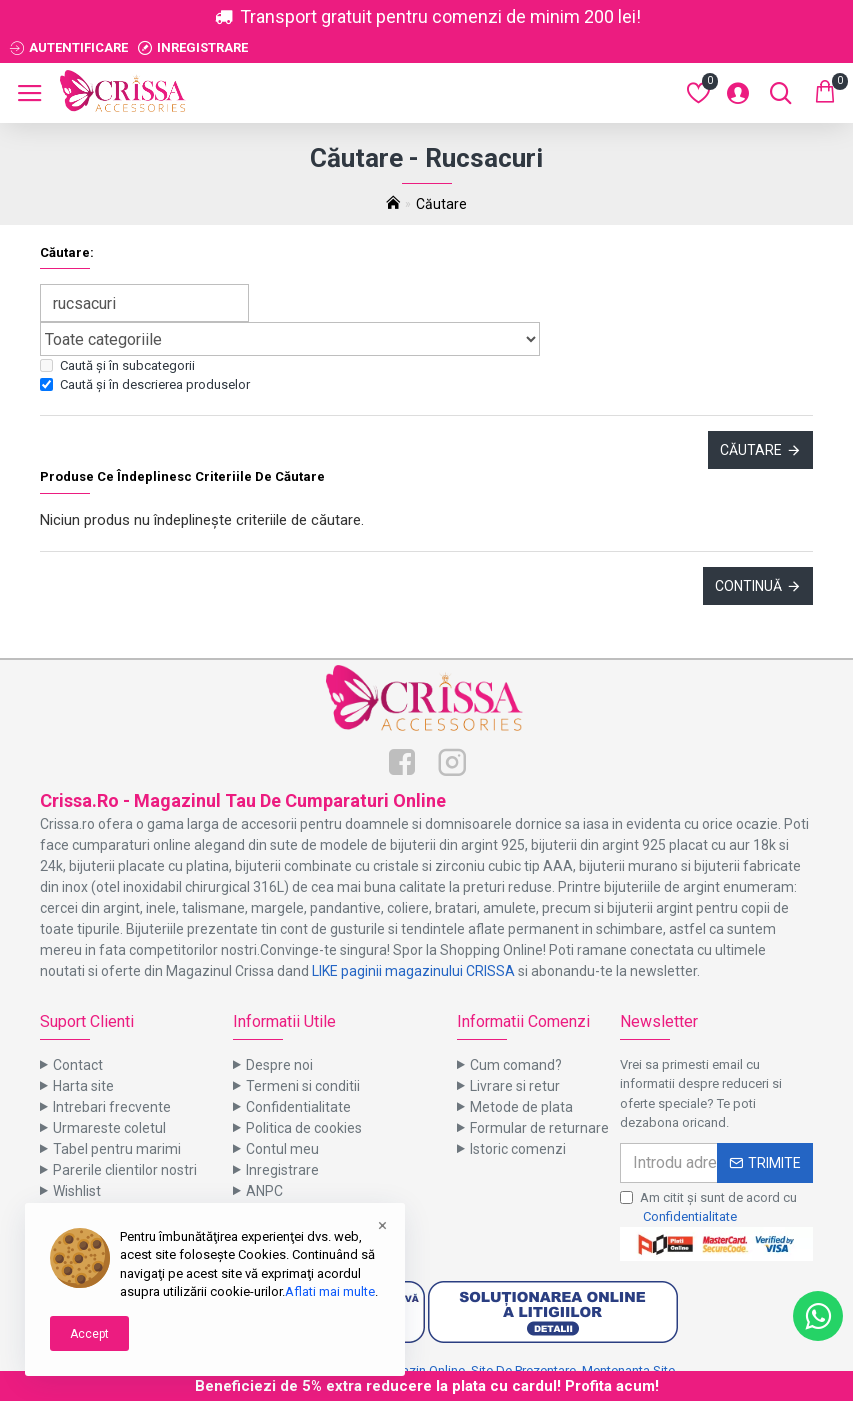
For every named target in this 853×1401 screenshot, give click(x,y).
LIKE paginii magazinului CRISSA (413, 971)
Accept (89, 1334)
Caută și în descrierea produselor (145, 384)
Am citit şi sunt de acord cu (708, 1208)
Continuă (748, 586)
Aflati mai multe (330, 1291)
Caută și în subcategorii (117, 365)
